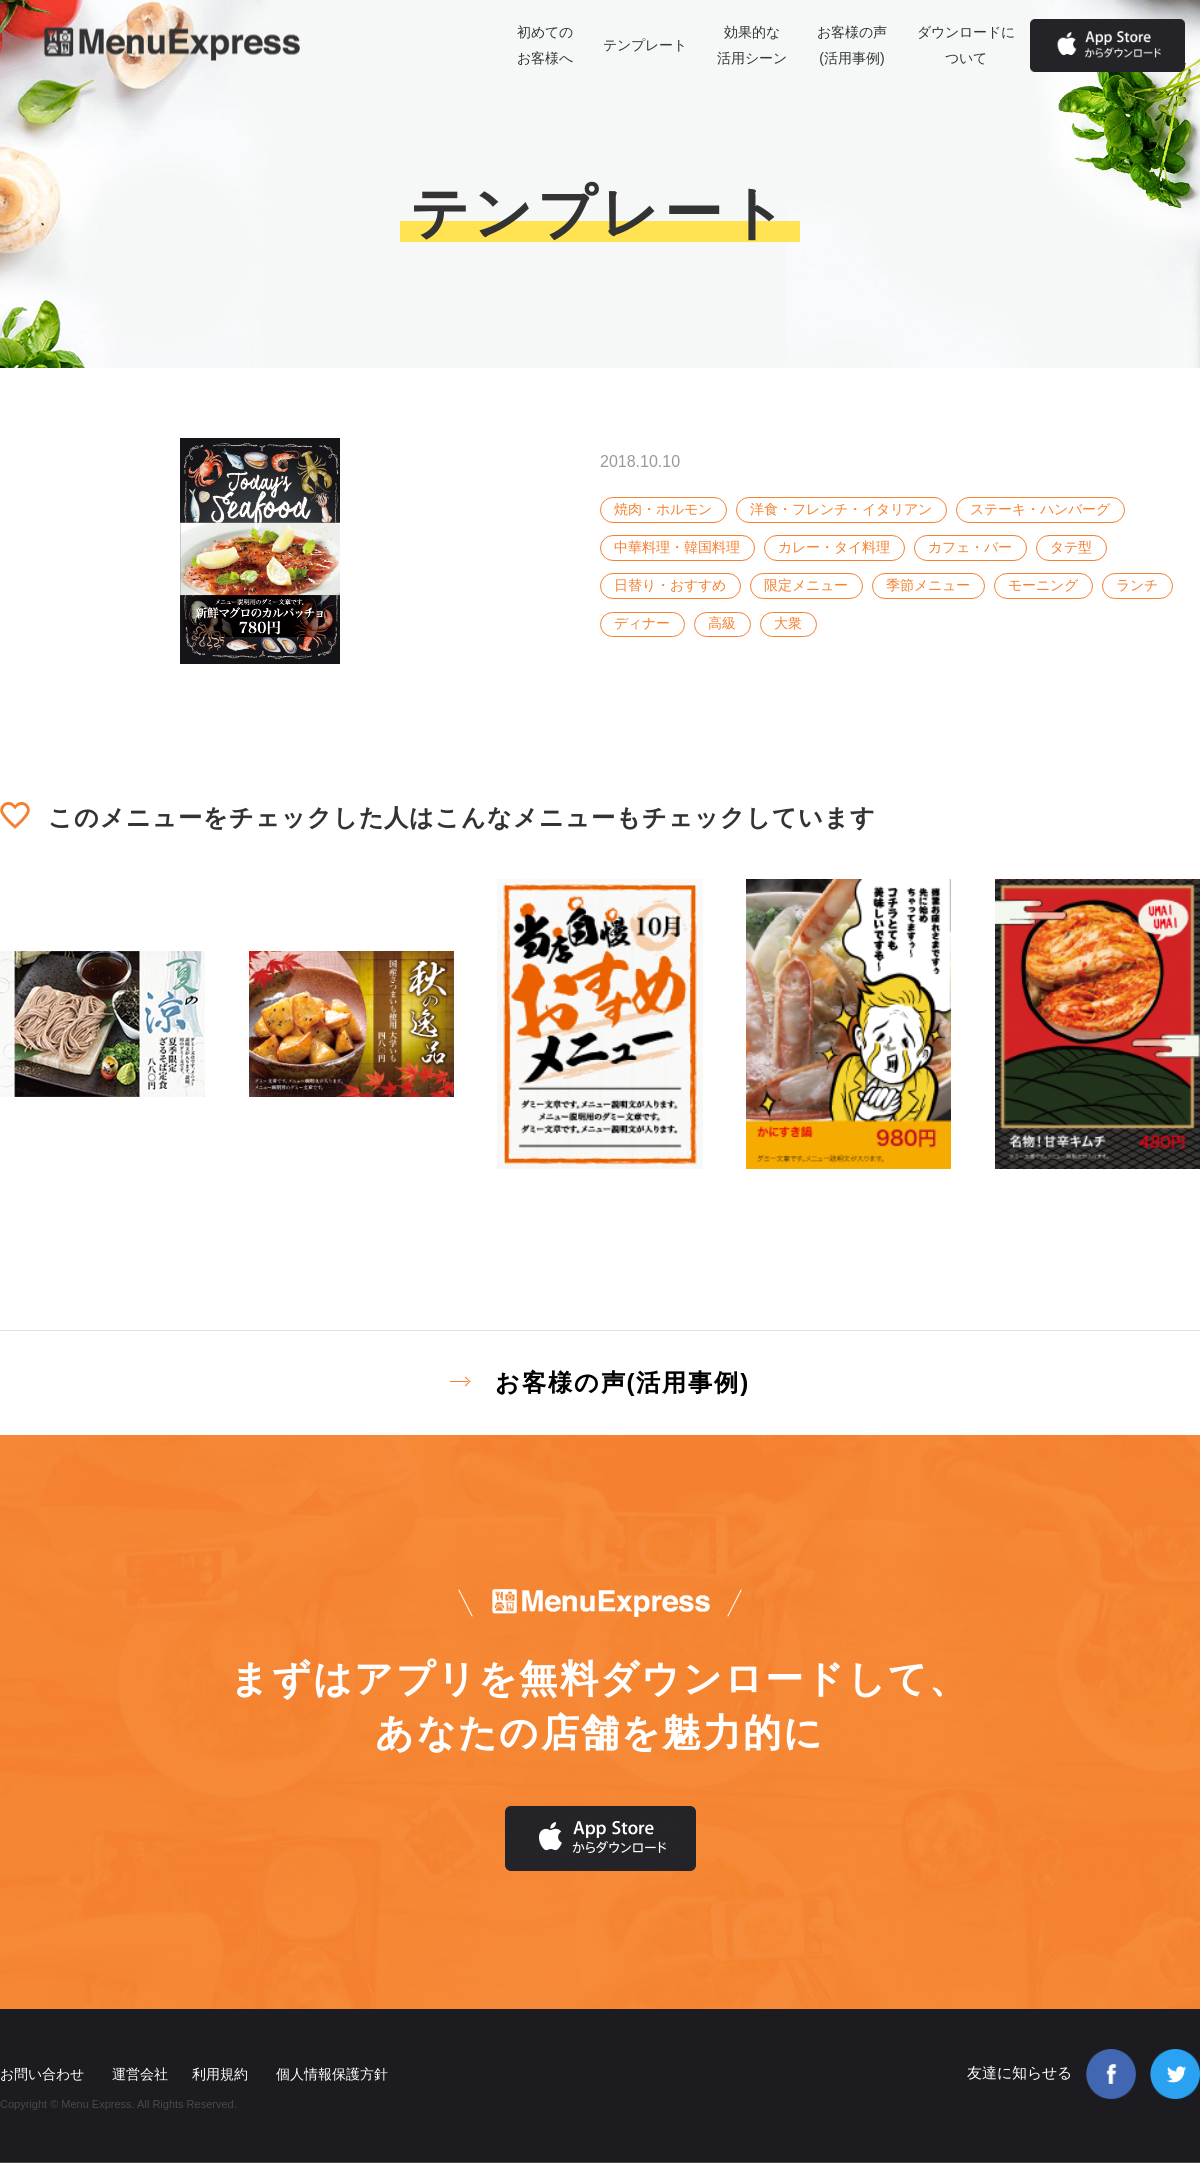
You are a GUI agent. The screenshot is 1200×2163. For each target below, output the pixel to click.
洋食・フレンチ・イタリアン (841, 509)
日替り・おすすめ (670, 585)
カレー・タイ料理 (834, 547)
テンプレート (645, 45)
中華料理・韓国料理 (677, 547)
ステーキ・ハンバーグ (1040, 509)
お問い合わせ (42, 2074)
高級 (722, 623)
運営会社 (140, 2074)
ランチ (1137, 585)
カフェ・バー (970, 547)
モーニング (1043, 585)
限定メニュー (806, 585)
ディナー (642, 623)
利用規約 (220, 2074)
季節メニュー (928, 585)
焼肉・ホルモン (663, 509)
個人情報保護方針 (332, 2074)
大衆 (788, 623)
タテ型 (1071, 547)
